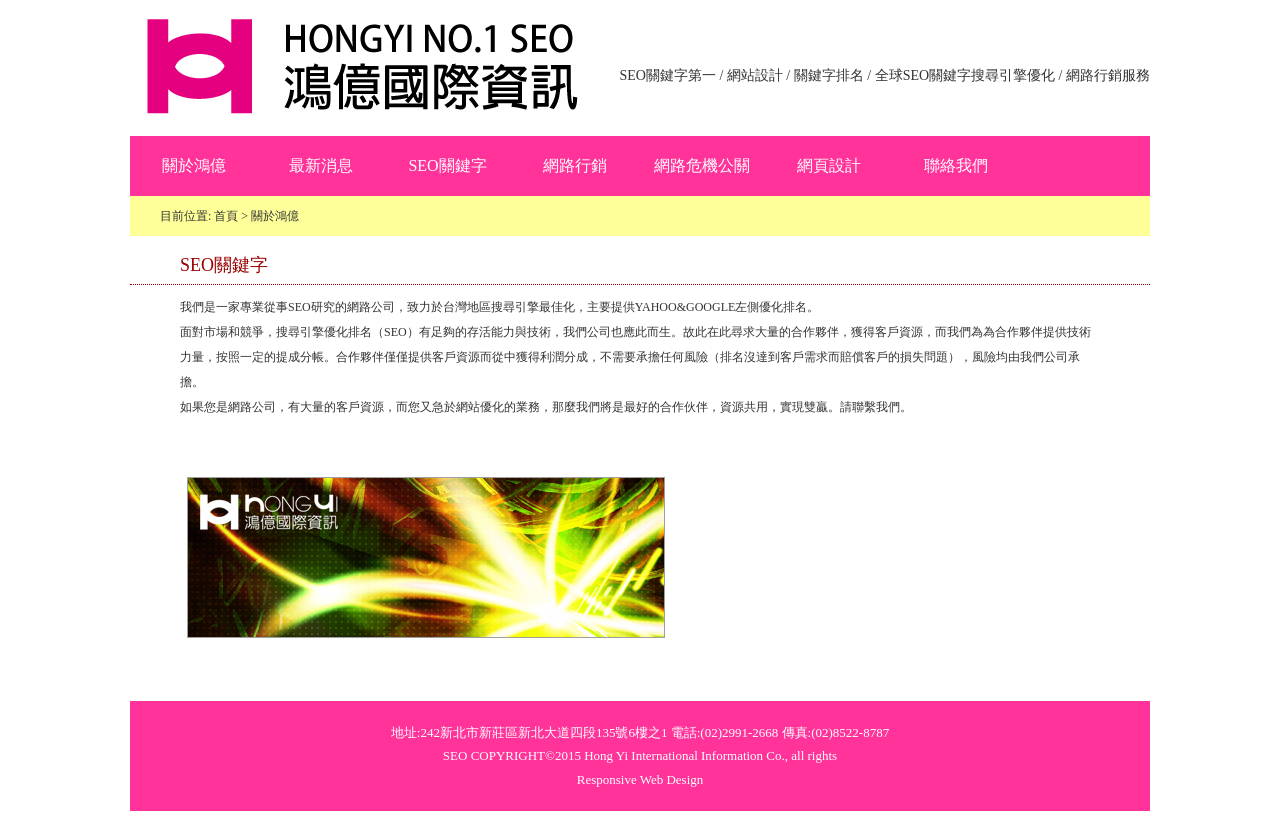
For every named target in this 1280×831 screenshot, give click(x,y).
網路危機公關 (702, 165)
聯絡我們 (956, 165)
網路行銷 (575, 165)
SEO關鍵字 (447, 165)
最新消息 (321, 165)
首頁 (226, 216)
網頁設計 (829, 165)
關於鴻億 (194, 165)
